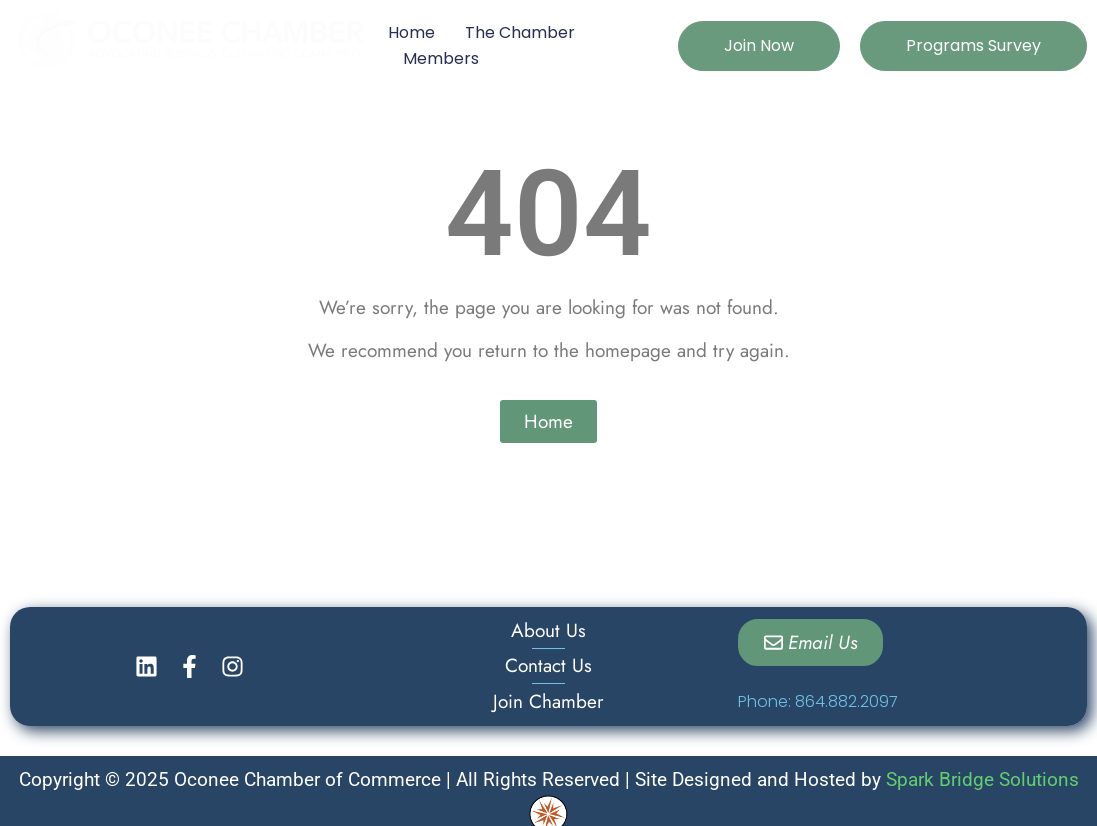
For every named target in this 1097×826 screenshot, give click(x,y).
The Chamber (520, 32)
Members (441, 58)
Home (411, 32)
